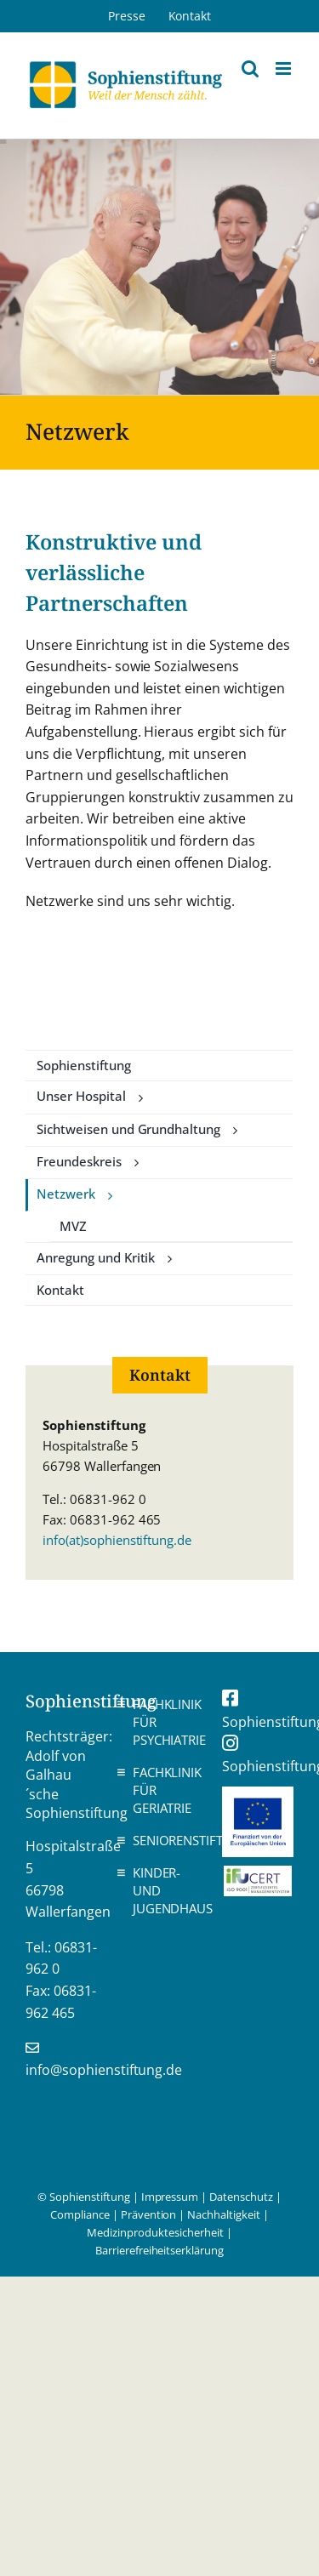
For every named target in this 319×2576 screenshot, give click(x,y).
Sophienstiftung (84, 1065)
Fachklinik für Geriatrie (164, 1790)
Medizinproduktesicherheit (155, 2232)
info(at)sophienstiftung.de (117, 1539)
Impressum (170, 2196)
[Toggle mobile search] (250, 68)
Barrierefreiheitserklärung (159, 2250)
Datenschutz (241, 2196)
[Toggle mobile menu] (284, 68)
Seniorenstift (164, 1840)
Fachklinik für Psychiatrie (164, 1721)
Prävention (149, 2214)
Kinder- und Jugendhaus (164, 1890)
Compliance (80, 2214)
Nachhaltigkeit (223, 2214)
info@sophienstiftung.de (104, 2069)
